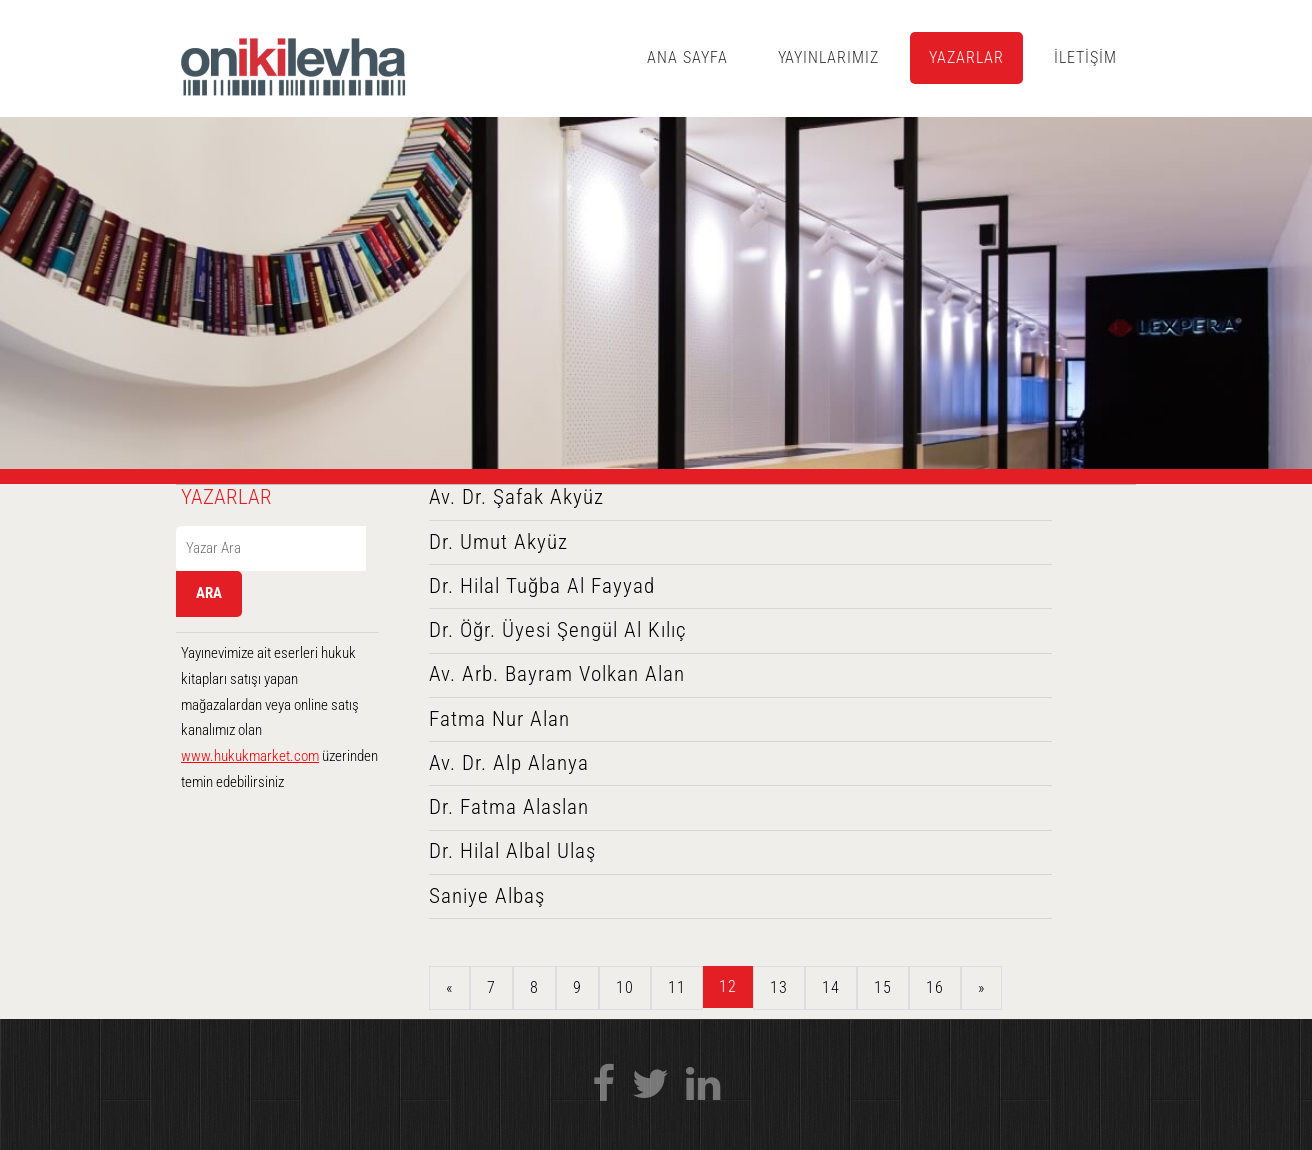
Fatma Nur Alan (499, 719)
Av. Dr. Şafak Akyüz (516, 497)
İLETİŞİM (1085, 57)
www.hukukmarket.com (250, 756)
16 (935, 987)
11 (677, 987)
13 (779, 987)
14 (831, 987)
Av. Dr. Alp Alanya (509, 763)
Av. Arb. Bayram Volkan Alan (557, 674)
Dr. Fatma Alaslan (509, 807)
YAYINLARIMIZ (829, 57)
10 (625, 987)
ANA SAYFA (687, 57)
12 (728, 986)
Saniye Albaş (487, 896)
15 (883, 987)
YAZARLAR (966, 57)
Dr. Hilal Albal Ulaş (512, 851)
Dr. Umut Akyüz (498, 542)
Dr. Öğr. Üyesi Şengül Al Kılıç (558, 630)
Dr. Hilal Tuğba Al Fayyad (542, 586)
